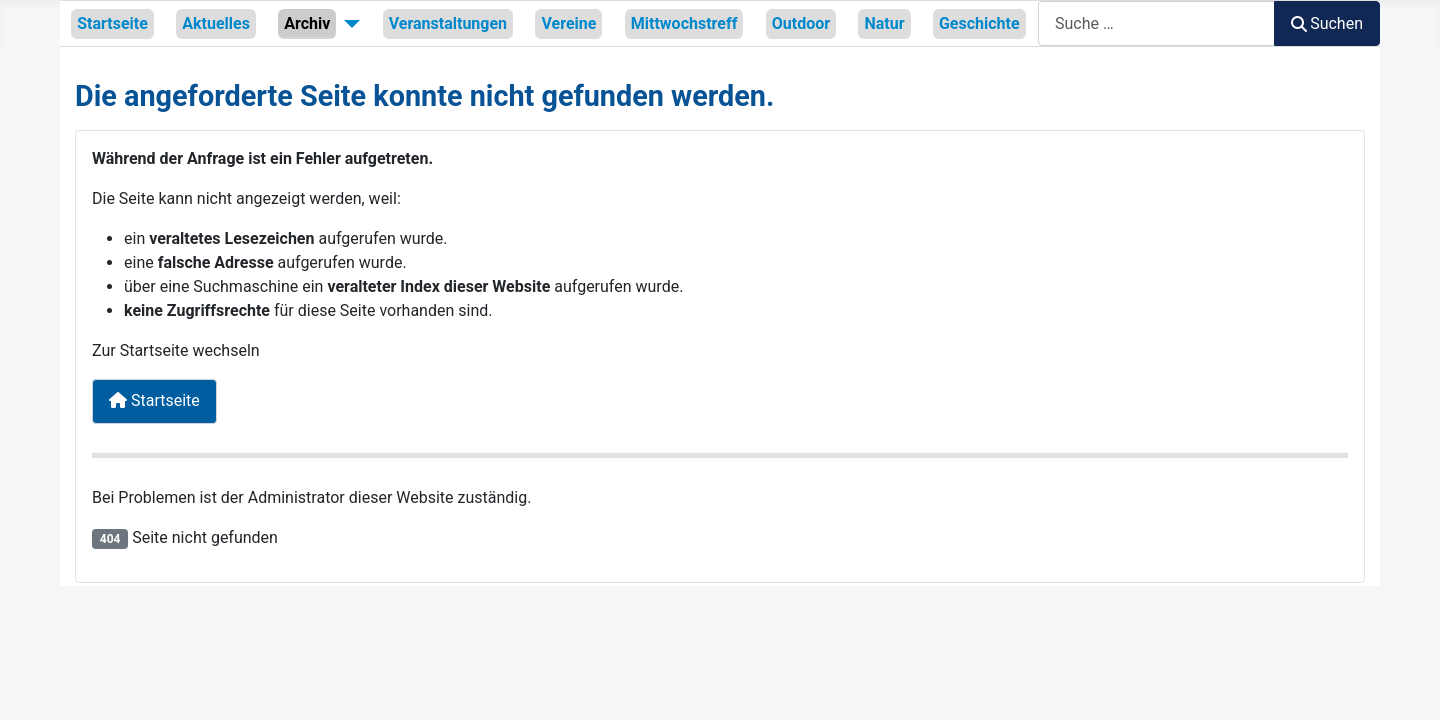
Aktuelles (216, 23)
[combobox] (1156, 23)
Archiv (307, 23)
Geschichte (979, 23)
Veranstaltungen (448, 23)
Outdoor (801, 23)
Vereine (568, 23)
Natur (884, 23)
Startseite (112, 23)
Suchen (1327, 23)
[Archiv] (348, 23)
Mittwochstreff (684, 23)
